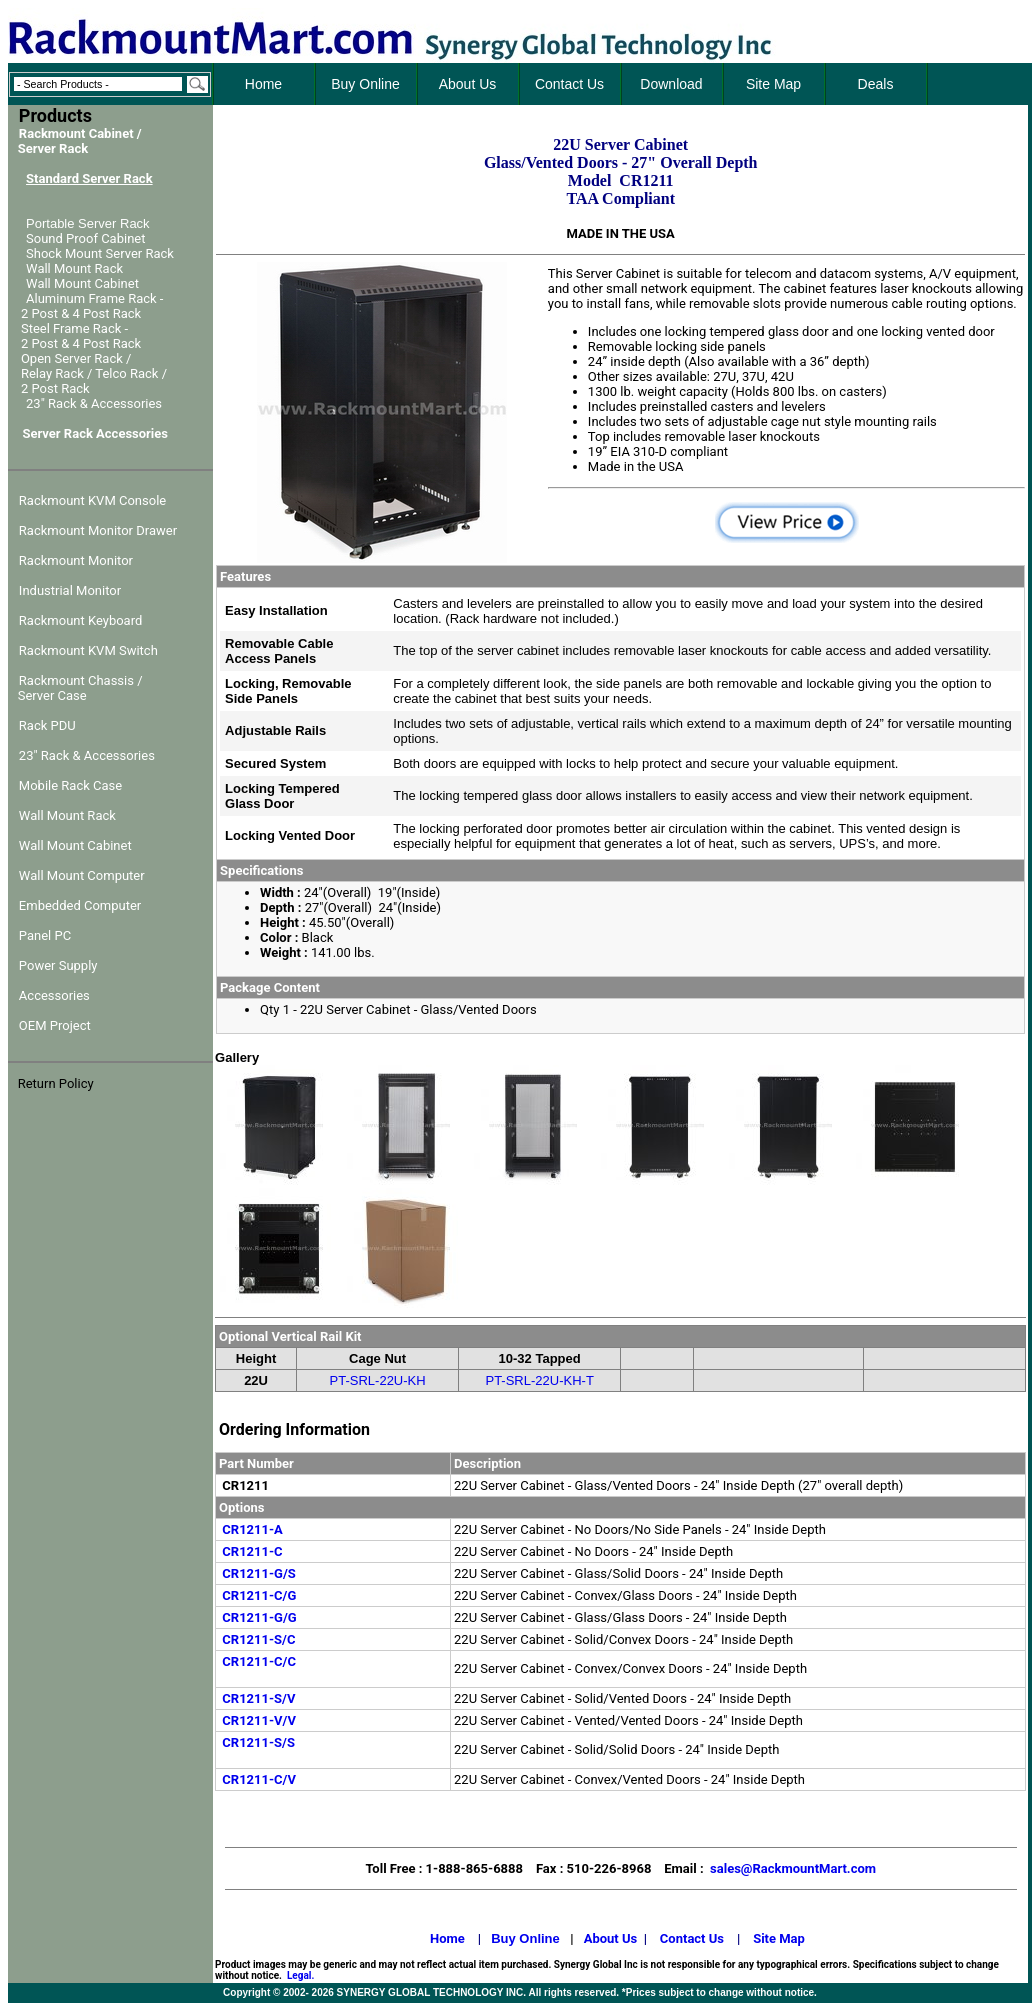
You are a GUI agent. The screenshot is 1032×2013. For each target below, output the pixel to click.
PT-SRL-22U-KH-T (539, 1380)
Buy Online (525, 1938)
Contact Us (692, 1938)
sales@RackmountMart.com (793, 1868)
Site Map (779, 1938)
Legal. (300, 1975)
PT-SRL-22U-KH (378, 1380)
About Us (611, 1938)
